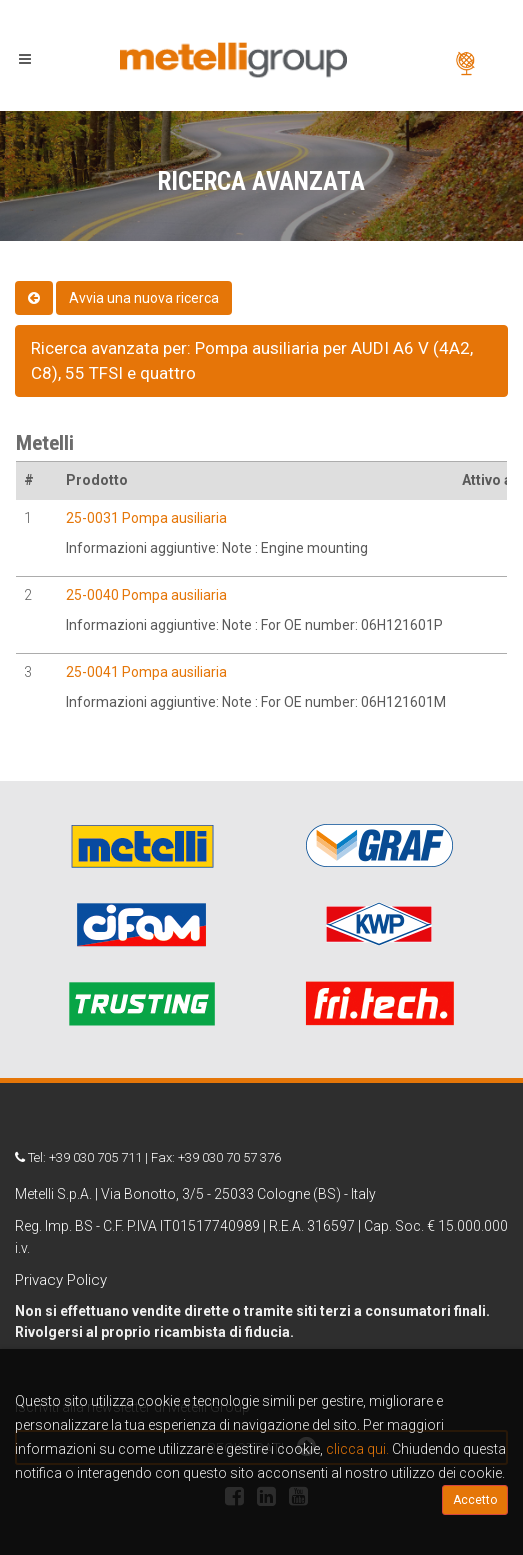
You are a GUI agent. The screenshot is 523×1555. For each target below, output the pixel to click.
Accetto (475, 1500)
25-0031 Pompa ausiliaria (146, 518)
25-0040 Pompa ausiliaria (146, 595)
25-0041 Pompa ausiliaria (146, 672)
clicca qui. (357, 1449)
